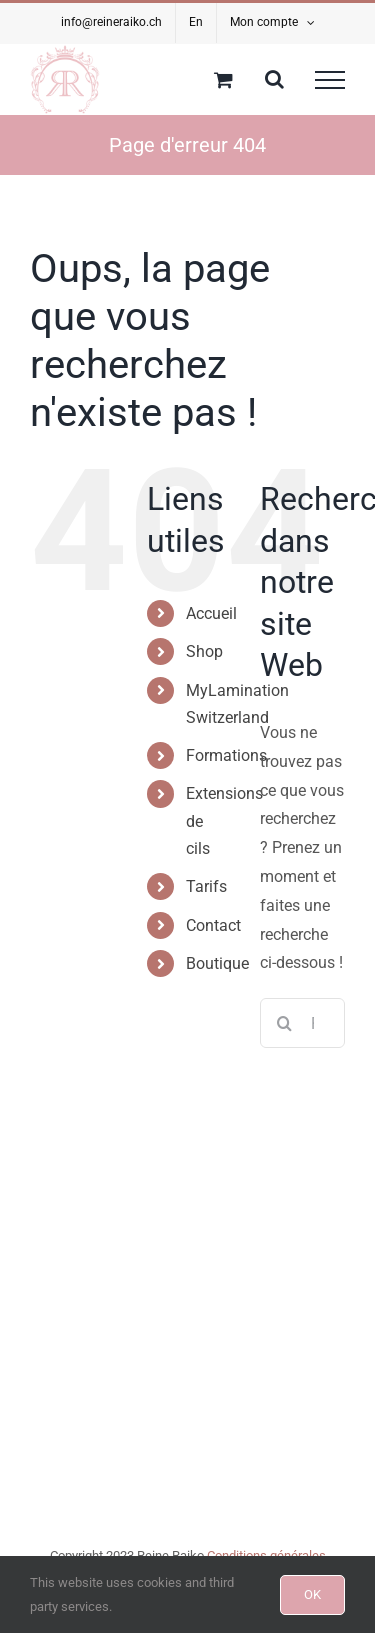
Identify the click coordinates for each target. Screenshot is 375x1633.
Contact (213, 925)
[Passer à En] (196, 23)
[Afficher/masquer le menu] (330, 80)
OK (312, 1594)
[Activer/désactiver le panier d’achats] (223, 79)
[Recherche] (285, 1023)
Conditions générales (266, 1555)
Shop (204, 651)
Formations (226, 755)
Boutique (217, 963)
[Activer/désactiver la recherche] (274, 79)
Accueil (211, 613)
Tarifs (206, 886)
